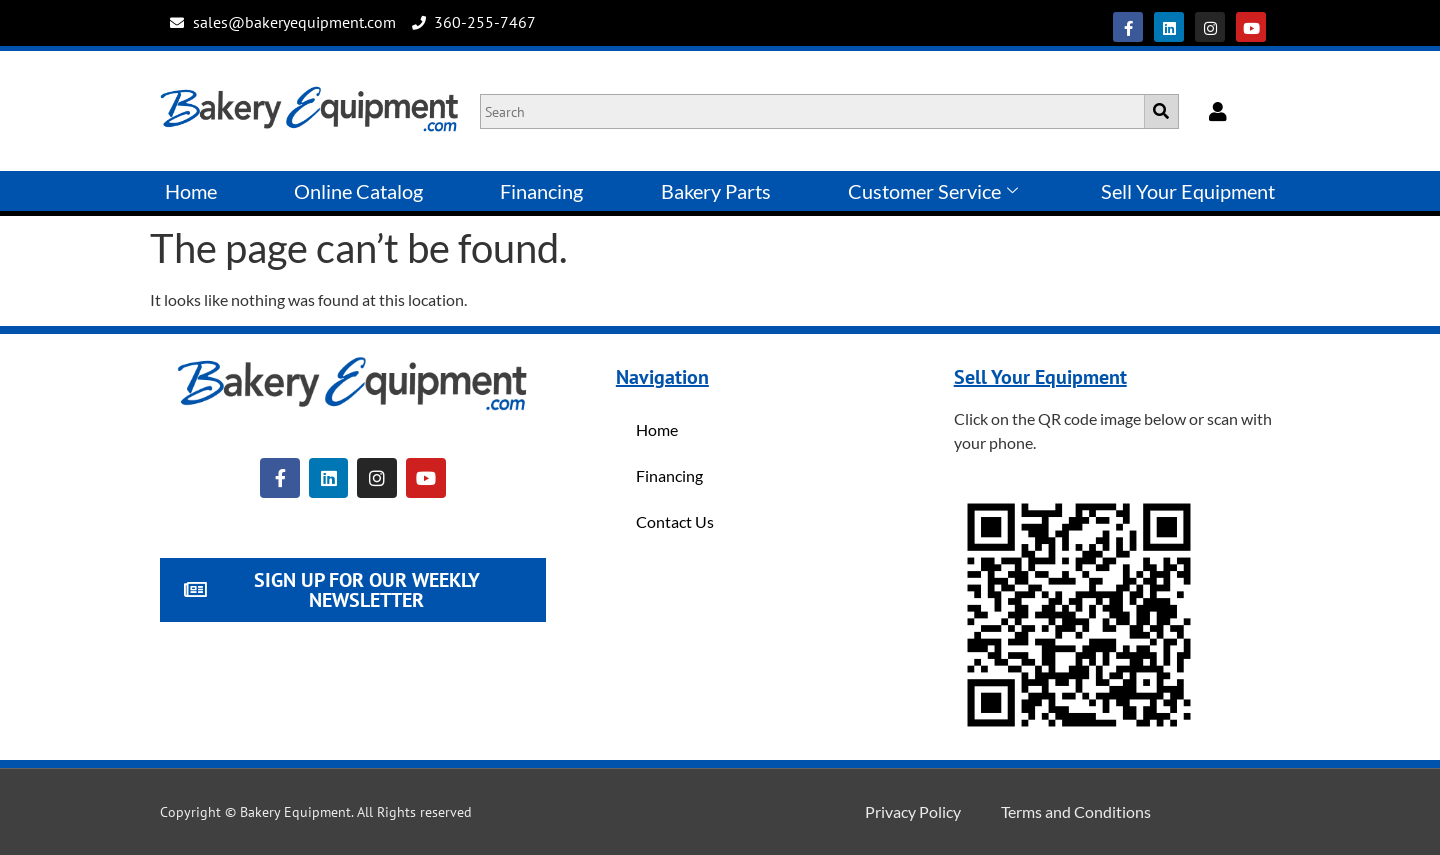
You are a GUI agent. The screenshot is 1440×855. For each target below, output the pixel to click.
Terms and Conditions (1076, 811)
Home (191, 191)
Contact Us (675, 521)
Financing (541, 191)
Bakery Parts (716, 191)
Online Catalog (358, 191)
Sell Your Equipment (1188, 191)
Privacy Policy (913, 811)
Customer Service (933, 191)
